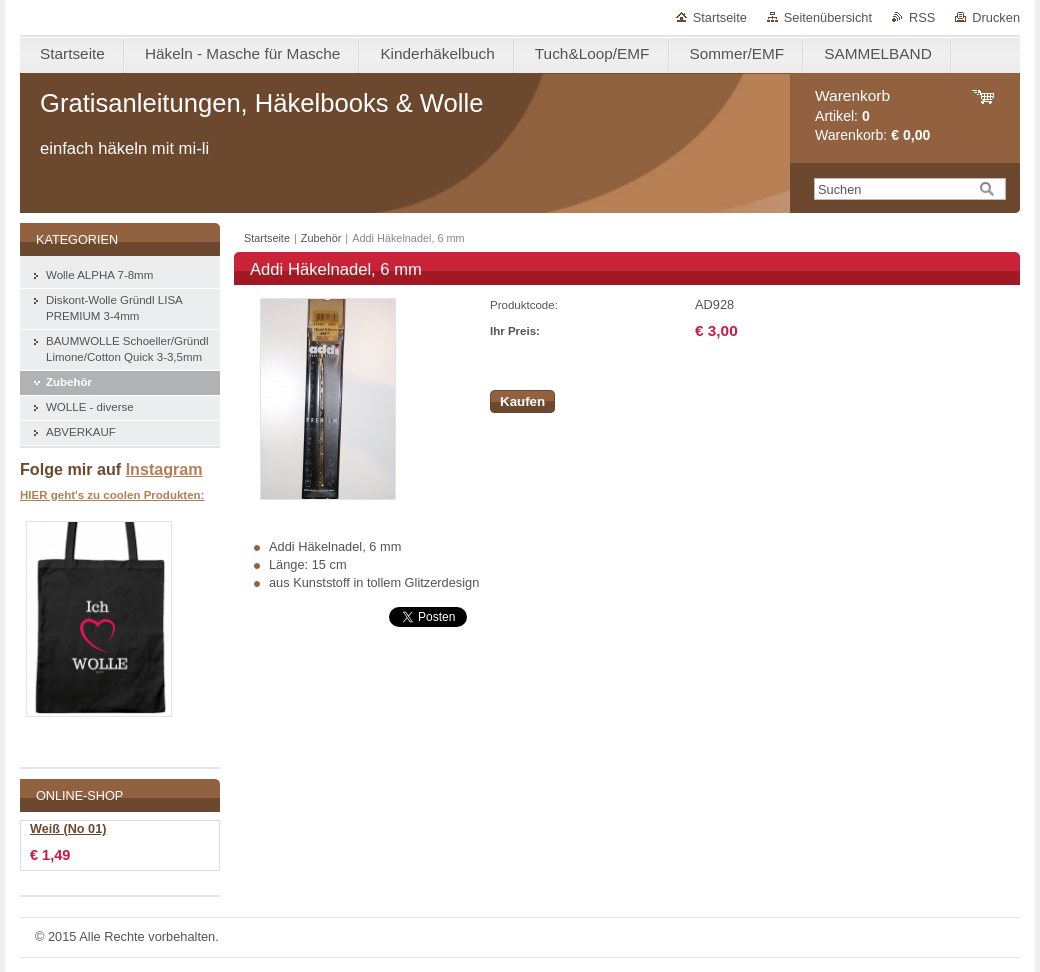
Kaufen (522, 401)
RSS (922, 17)
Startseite (720, 17)
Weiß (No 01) (68, 829)
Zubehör (321, 238)
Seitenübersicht (828, 17)
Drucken (996, 17)
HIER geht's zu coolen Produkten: (112, 495)
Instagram (164, 469)
